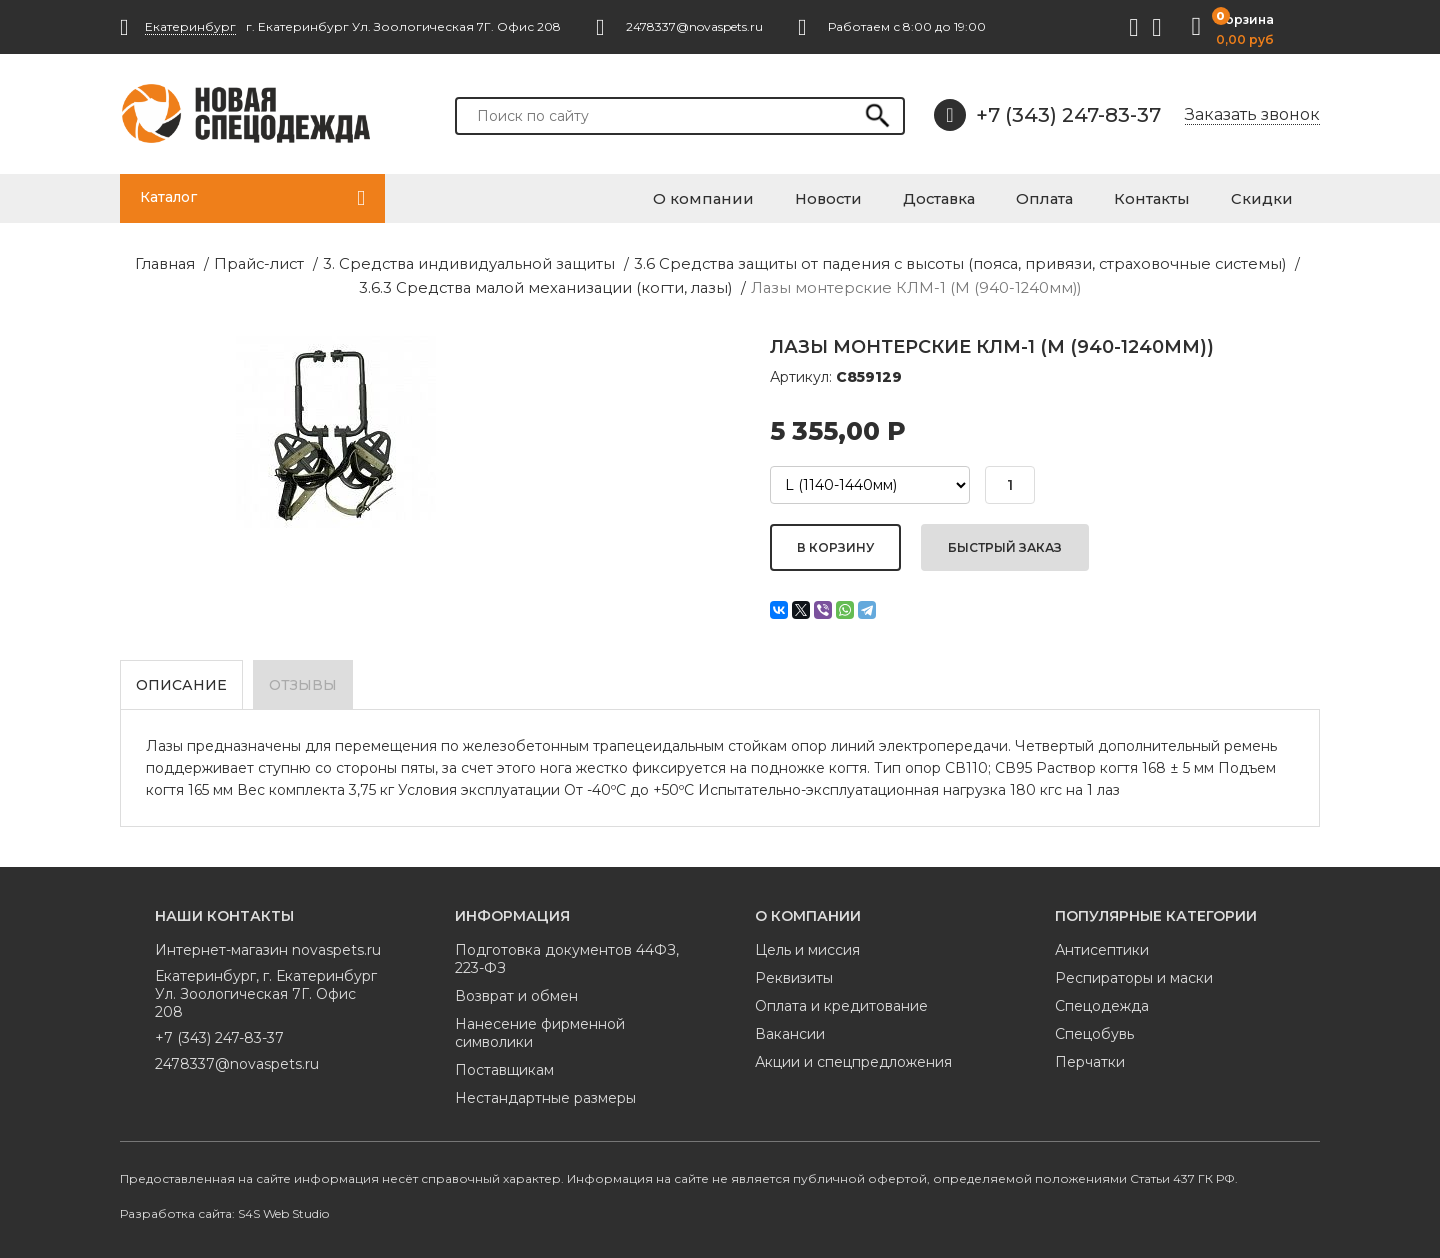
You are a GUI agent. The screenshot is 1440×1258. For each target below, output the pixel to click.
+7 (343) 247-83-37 (1047, 115)
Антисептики (1102, 947)
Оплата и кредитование (841, 1003)
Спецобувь (1094, 1031)
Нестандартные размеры (545, 1095)
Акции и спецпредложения (853, 1059)
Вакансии (790, 1031)
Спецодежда (1102, 1003)
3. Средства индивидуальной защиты (310, 264)
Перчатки (1090, 1059)
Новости (901, 197)
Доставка (998, 197)
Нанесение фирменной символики (540, 1030)
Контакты (1181, 197)
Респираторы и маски (1134, 975)
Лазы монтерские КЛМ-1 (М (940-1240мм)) (720, 287)
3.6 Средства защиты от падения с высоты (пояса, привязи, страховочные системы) (761, 264)
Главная (28, 264)
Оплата (1089, 197)
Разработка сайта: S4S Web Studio (224, 1210)
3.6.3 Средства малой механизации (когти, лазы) (1249, 264)
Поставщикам (504, 1067)
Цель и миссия (807, 947)
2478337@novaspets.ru (237, 1061)
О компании (792, 197)
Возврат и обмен (516, 993)
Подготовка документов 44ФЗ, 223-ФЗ (567, 956)
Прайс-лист (116, 264)
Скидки (1276, 197)
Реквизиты (794, 975)
